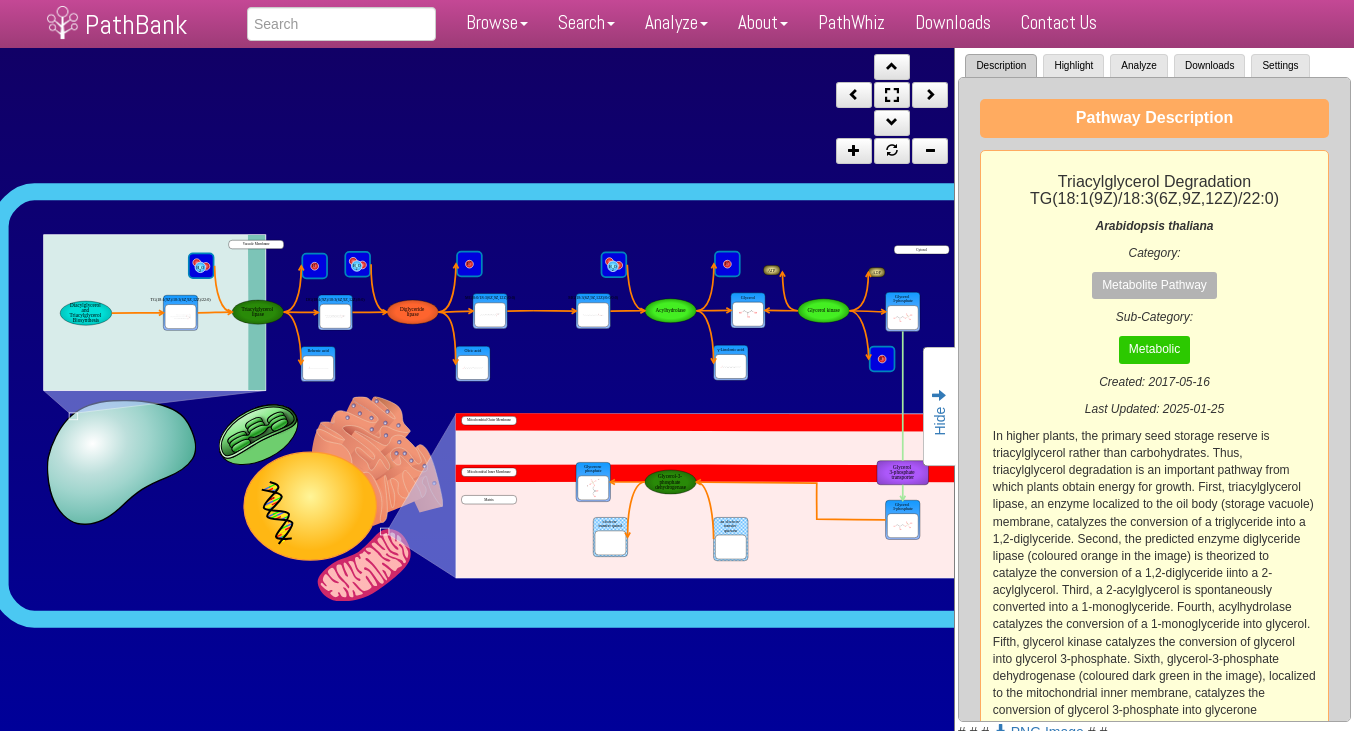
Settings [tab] (1280, 65)
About (763, 22)
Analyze (676, 22)
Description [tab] (1001, 65)
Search (586, 22)
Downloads (953, 22)
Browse (497, 22)
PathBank (136, 24)
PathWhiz (851, 22)
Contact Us (1059, 22)
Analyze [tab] (1139, 65)
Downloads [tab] (1209, 65)
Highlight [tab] (1073, 65)
